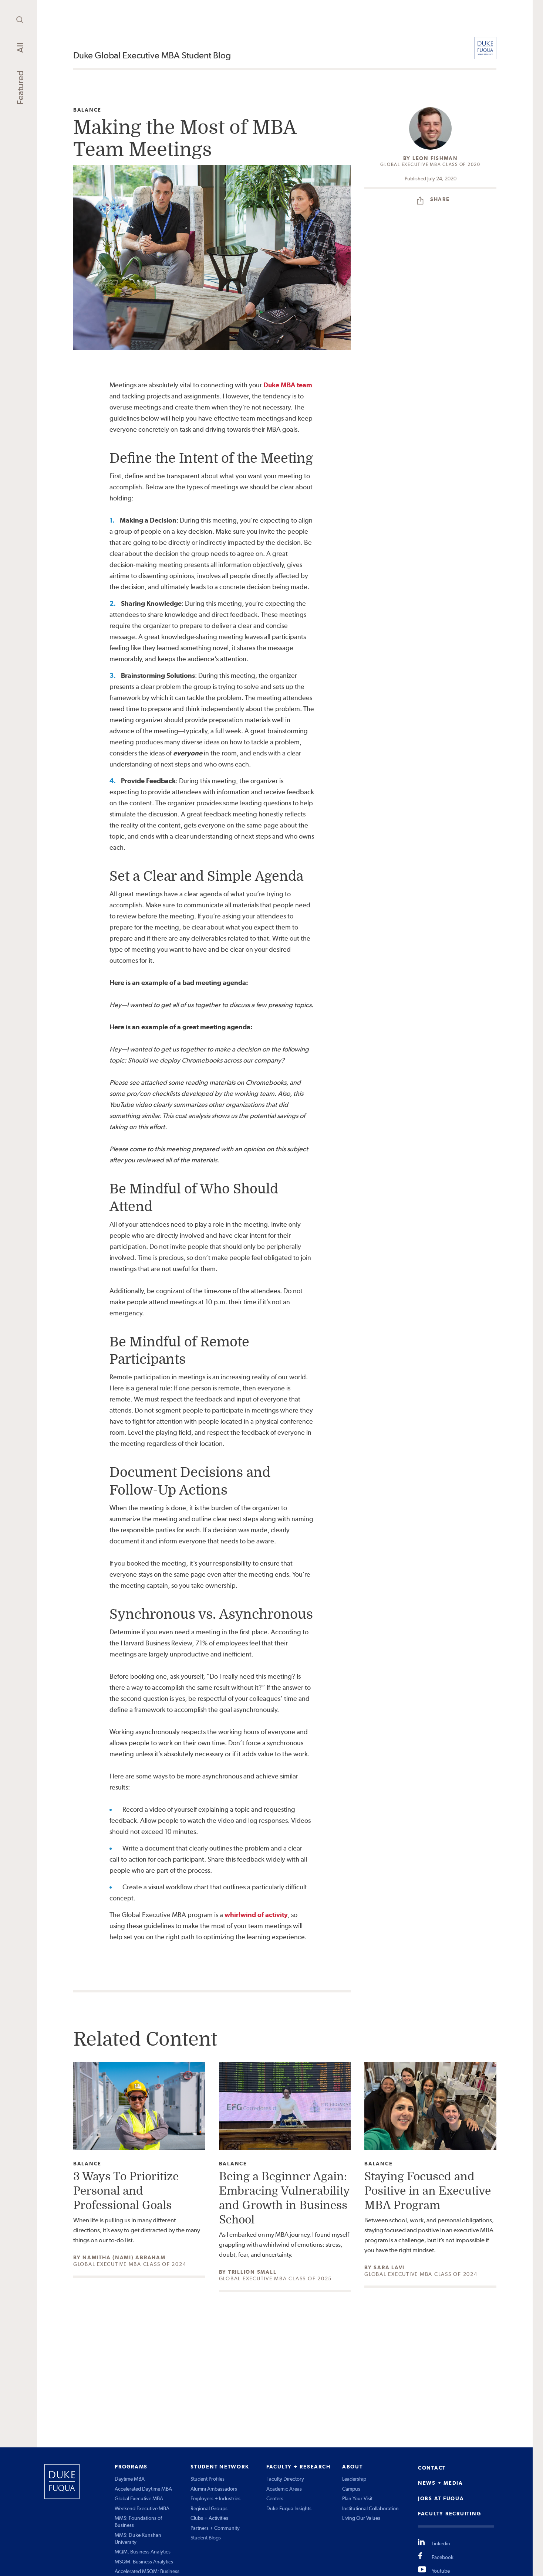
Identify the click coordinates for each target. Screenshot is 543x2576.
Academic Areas (284, 2489)
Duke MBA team (287, 385)
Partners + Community (215, 2528)
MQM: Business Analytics (143, 2552)
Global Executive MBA (139, 2498)
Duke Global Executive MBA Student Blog (152, 55)
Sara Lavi (389, 2267)
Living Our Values (361, 2518)
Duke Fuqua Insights (288, 2508)
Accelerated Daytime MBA (143, 2489)
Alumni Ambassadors (213, 2489)
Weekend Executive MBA (142, 2508)
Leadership (354, 2479)
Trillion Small (252, 2272)
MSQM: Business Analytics (144, 2562)
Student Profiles (207, 2479)
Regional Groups (208, 2508)
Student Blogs (205, 2538)
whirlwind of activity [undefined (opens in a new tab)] (256, 1915)
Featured (20, 88)
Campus (351, 2489)
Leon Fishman (435, 158)
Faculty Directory (285, 2479)
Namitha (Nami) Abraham (124, 2257)
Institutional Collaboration (370, 2508)
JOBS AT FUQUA (441, 2498)
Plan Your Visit (357, 2498)
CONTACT (432, 2468)
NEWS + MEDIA (440, 2483)
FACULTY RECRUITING (449, 2513)
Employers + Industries (215, 2498)
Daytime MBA (130, 2479)
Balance (87, 110)
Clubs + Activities (209, 2518)
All (20, 48)
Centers (274, 2498)
